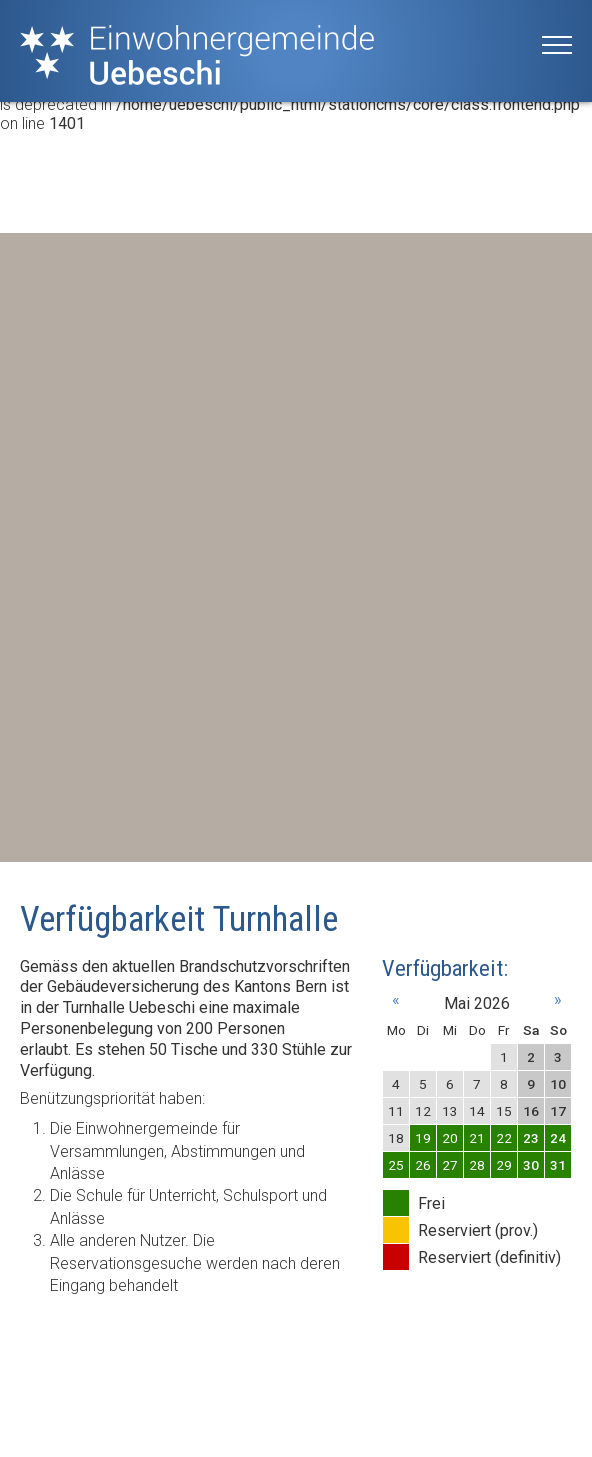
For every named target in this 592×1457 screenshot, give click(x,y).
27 (450, 1165)
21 (477, 1138)
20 (450, 1138)
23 (531, 1138)
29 (504, 1165)
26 (423, 1165)
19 (423, 1138)
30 (531, 1165)
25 (396, 1165)
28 (477, 1165)
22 (504, 1138)
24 (558, 1138)
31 (558, 1165)
